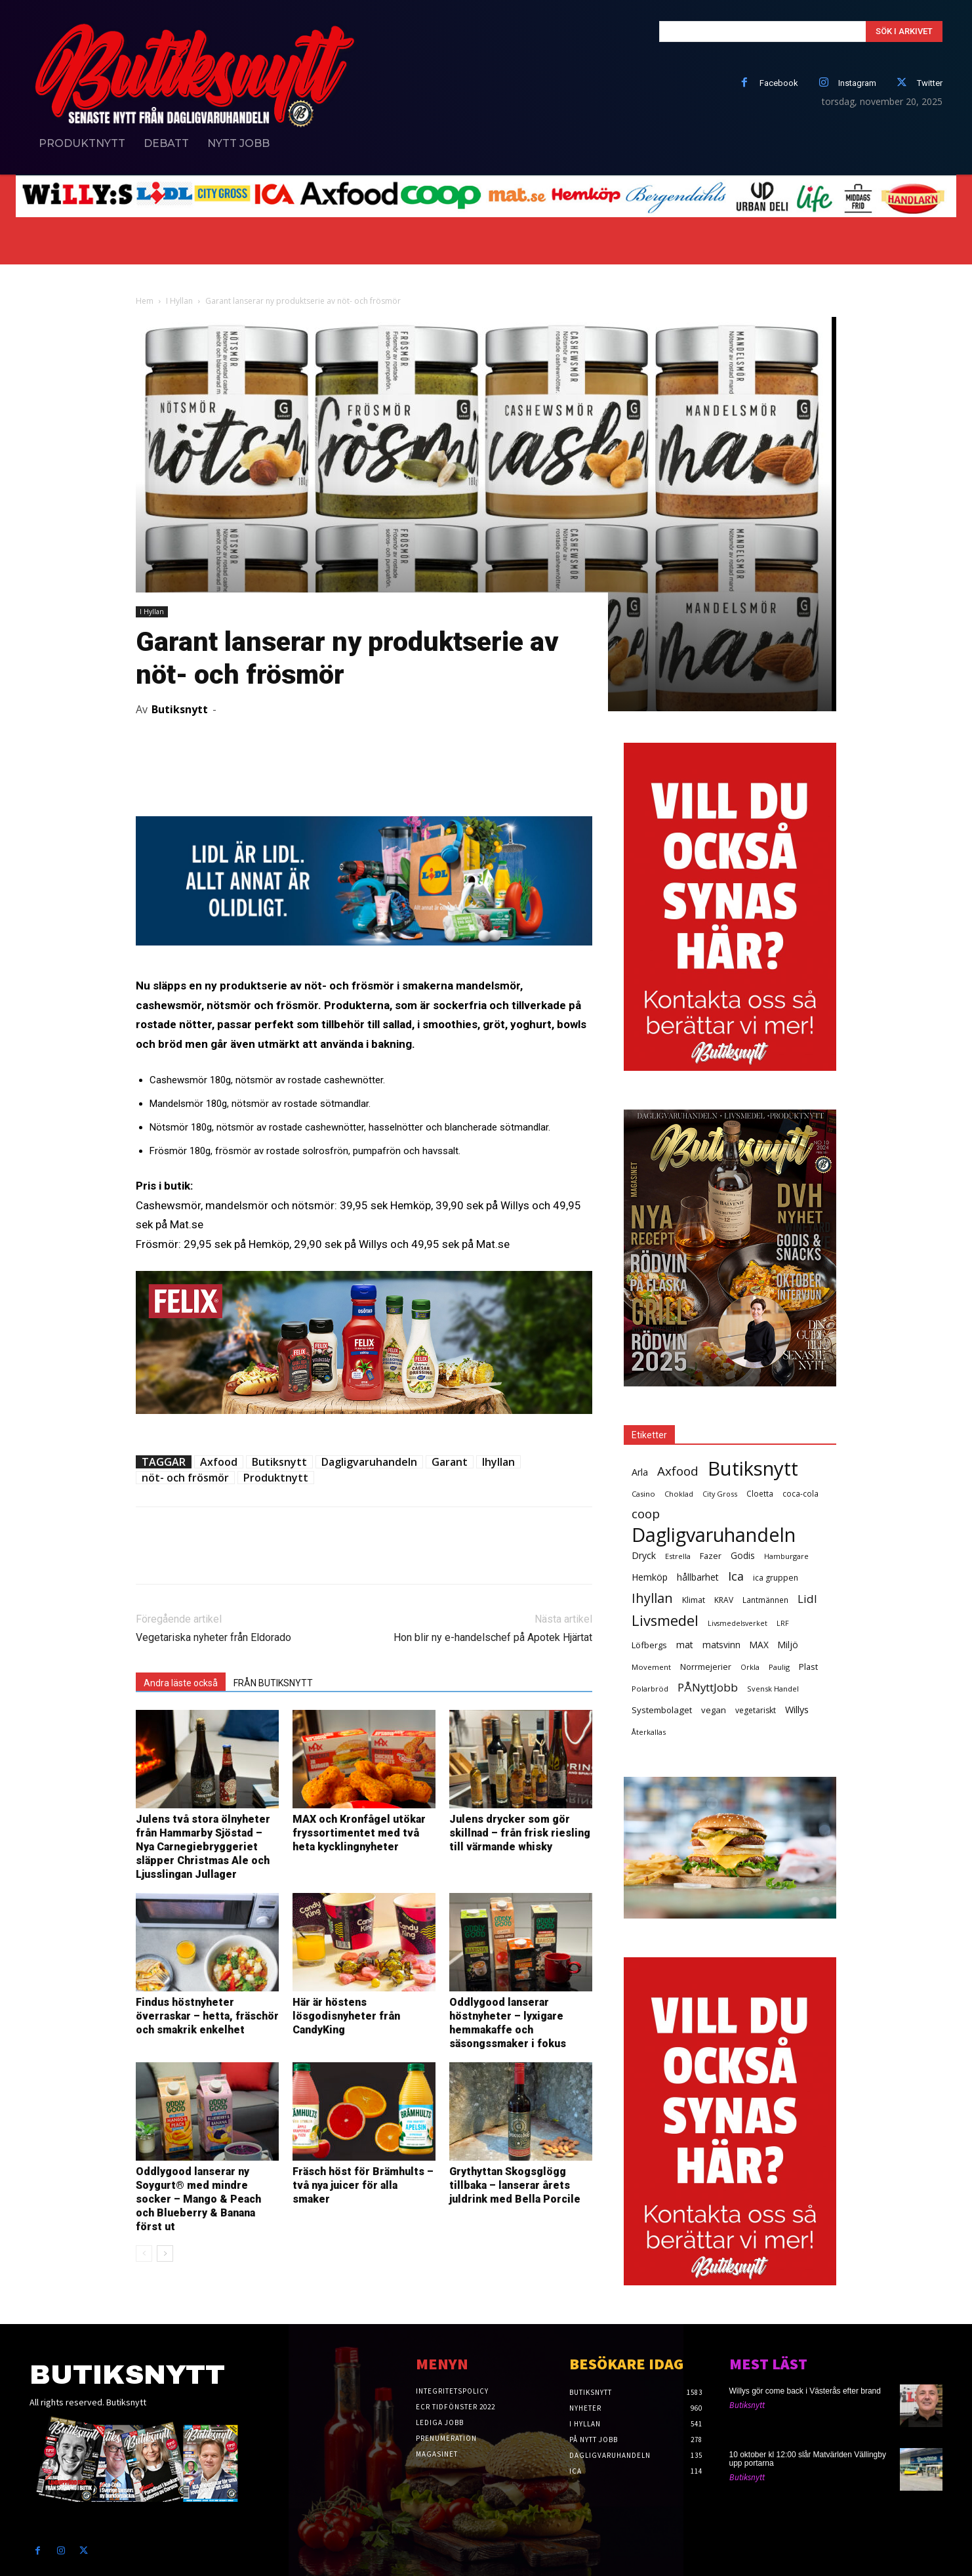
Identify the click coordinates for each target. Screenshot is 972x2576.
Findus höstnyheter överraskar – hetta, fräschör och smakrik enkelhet (207, 2016)
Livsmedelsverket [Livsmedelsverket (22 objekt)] (737, 1623)
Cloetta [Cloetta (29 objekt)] (759, 1493)
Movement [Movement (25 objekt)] (651, 1667)
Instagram (857, 83)
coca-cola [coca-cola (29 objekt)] (800, 1493)
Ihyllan (498, 1461)
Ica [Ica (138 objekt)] (736, 1576)
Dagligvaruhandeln (369, 1461)
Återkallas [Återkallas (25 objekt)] (649, 1732)
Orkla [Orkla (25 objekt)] (749, 1667)
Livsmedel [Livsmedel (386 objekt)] (665, 1620)
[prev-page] (144, 2253)
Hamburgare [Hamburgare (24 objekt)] (786, 1556)
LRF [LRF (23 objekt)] (783, 1623)
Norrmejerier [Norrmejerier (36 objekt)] (705, 1666)
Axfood (218, 1461)
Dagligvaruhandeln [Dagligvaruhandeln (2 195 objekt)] (714, 1534)
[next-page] (165, 2253)
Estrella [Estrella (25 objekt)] (678, 1556)
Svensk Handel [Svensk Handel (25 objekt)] (773, 1688)
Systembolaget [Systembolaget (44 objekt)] (662, 1710)
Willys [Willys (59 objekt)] (797, 1709)
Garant (450, 1461)
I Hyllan (179, 300)
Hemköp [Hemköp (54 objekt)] (650, 1577)
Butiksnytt (180, 709)
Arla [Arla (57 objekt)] (640, 1472)
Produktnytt (275, 1477)
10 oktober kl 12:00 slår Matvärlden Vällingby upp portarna (807, 2459)
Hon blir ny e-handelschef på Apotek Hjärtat (493, 1637)
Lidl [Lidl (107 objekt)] (807, 1599)
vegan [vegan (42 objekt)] (713, 1710)
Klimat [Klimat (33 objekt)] (693, 1600)
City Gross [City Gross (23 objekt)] (719, 1494)
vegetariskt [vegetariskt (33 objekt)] (755, 1710)
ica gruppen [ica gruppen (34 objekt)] (775, 1577)
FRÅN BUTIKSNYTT (273, 1683)
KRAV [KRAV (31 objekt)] (723, 1600)
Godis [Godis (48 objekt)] (743, 1555)
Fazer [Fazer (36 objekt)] (710, 1556)
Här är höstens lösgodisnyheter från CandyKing (346, 2016)
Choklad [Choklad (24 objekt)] (678, 1494)
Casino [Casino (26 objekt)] (643, 1494)
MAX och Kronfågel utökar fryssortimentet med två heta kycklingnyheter (359, 1833)
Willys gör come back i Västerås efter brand (805, 2391)
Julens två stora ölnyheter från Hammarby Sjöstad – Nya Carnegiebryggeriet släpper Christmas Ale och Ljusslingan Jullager (203, 1846)
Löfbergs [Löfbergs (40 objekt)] (649, 1645)
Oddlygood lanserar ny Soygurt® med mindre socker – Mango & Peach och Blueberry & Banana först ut (198, 2199)
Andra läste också (181, 1683)
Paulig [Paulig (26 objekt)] (779, 1667)
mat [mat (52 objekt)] (684, 1644)
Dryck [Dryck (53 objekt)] (644, 1555)
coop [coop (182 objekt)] (646, 1514)
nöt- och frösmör (185, 1477)
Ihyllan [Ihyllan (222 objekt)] (652, 1598)
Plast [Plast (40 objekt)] (808, 1666)
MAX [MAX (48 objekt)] (759, 1644)
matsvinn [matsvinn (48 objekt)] (721, 1644)
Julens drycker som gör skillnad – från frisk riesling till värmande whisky (519, 1833)
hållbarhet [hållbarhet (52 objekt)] (698, 1577)
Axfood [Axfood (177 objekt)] (678, 1471)
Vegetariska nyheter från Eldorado (213, 1637)
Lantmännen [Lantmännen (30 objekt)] (765, 1599)
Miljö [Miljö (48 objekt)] (788, 1644)
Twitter (929, 83)
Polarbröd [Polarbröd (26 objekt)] (650, 1688)
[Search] (904, 31)
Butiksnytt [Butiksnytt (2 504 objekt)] (753, 1469)
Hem (144, 300)
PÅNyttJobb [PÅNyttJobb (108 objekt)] (708, 1687)
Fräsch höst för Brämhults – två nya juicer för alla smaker (363, 2185)
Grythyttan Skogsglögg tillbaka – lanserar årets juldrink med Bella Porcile (514, 2185)
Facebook (778, 83)
